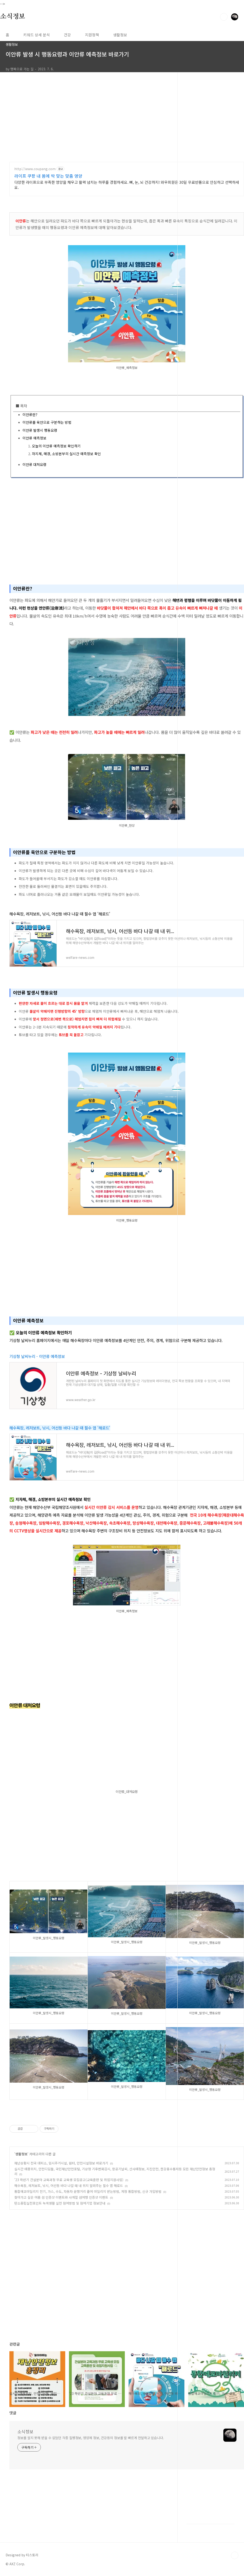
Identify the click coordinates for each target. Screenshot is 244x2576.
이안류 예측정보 (34, 437)
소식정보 (12, 16)
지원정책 (92, 34)
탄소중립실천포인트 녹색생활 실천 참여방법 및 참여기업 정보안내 (59, 2203)
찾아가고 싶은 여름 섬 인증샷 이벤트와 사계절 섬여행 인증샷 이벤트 (61, 2197)
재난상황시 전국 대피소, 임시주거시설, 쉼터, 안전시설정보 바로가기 (61, 2163)
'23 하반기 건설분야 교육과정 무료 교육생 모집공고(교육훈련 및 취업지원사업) (68, 2179)
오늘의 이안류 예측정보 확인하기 (56, 445)
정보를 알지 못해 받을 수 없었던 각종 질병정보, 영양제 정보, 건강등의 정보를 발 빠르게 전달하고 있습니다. (90, 2437)
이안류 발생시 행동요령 (40, 430)
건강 (67, 34)
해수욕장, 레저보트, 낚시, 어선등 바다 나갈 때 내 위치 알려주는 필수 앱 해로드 (68, 2185)
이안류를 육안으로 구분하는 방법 (47, 422)
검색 (223, 16)
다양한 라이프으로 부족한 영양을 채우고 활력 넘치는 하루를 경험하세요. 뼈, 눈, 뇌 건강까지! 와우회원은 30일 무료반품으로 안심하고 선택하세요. (126, 184)
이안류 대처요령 (34, 464)
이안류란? (30, 414)
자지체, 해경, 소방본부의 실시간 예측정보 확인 (66, 453)
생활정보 (120, 34)
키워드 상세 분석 (36, 34)
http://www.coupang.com (35, 169)
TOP (234, 2555)
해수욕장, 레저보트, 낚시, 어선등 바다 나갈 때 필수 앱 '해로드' (59, 914)
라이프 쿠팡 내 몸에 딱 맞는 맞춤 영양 (48, 176)
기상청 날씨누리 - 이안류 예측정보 (37, 1356)
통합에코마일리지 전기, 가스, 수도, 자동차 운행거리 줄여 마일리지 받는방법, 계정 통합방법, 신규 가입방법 (87, 2191)
